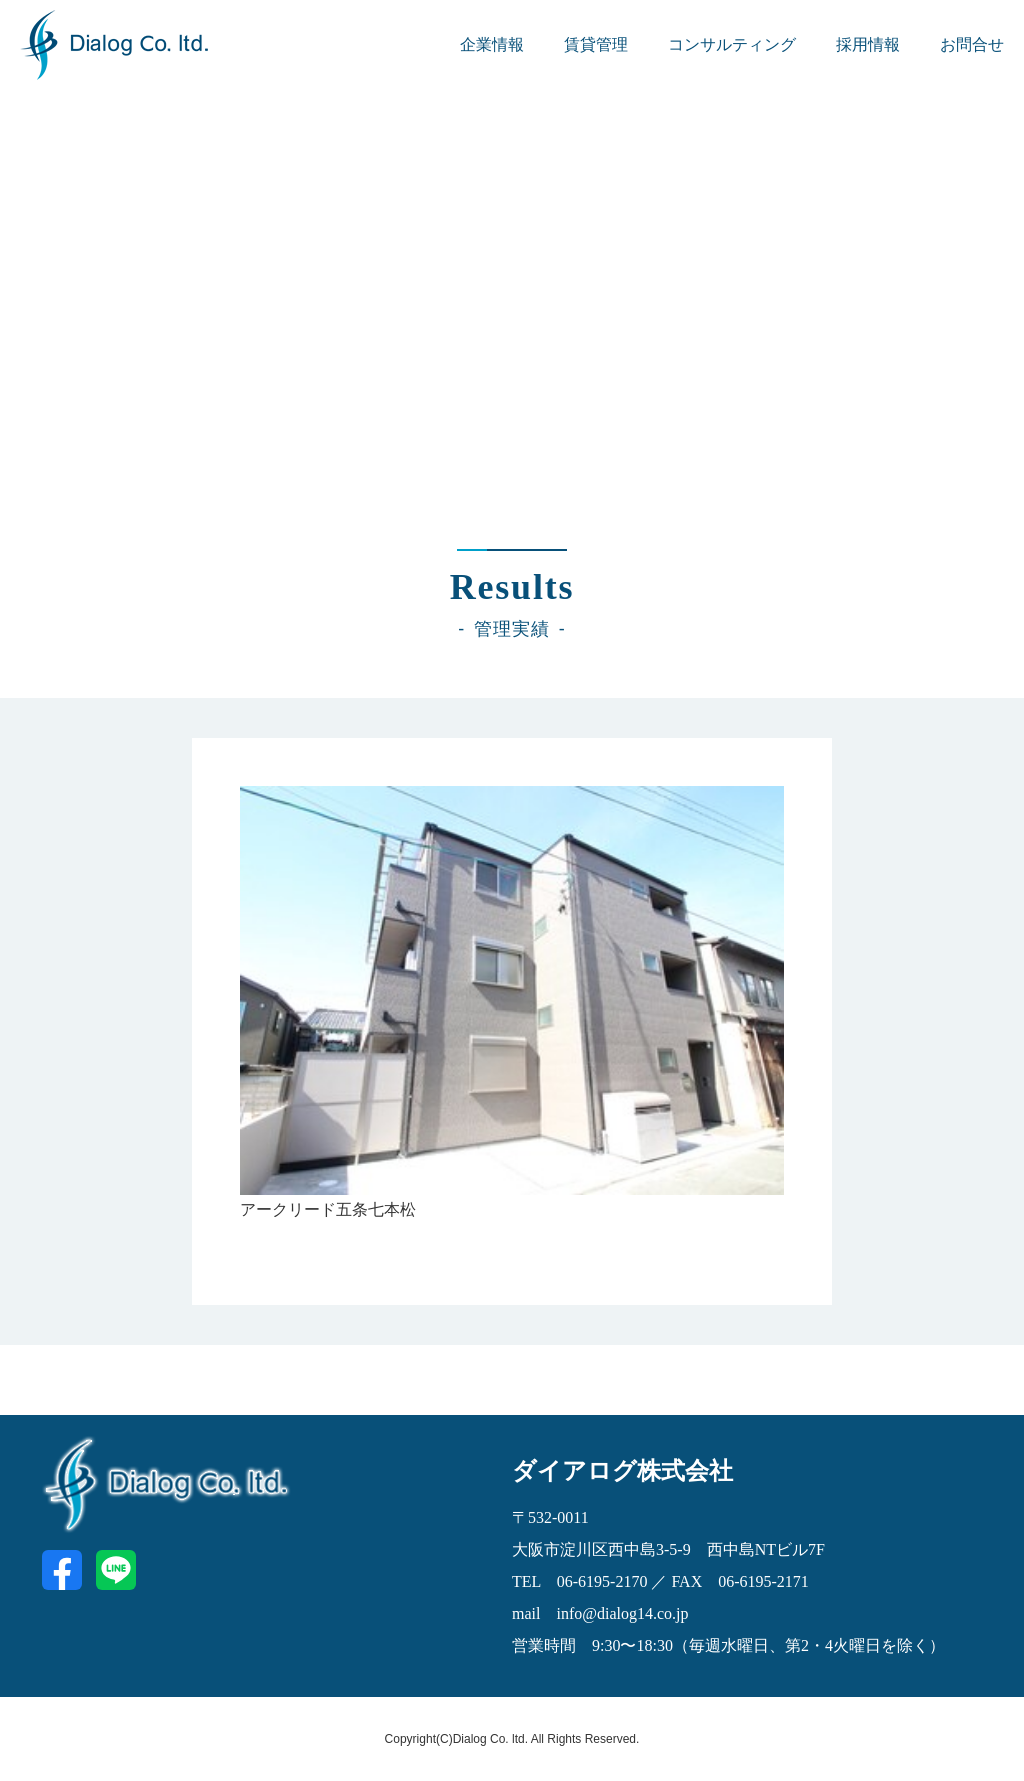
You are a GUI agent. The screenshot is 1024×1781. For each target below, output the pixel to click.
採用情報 (868, 44)
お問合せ (972, 44)
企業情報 (492, 44)
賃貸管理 (596, 44)
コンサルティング (732, 44)
